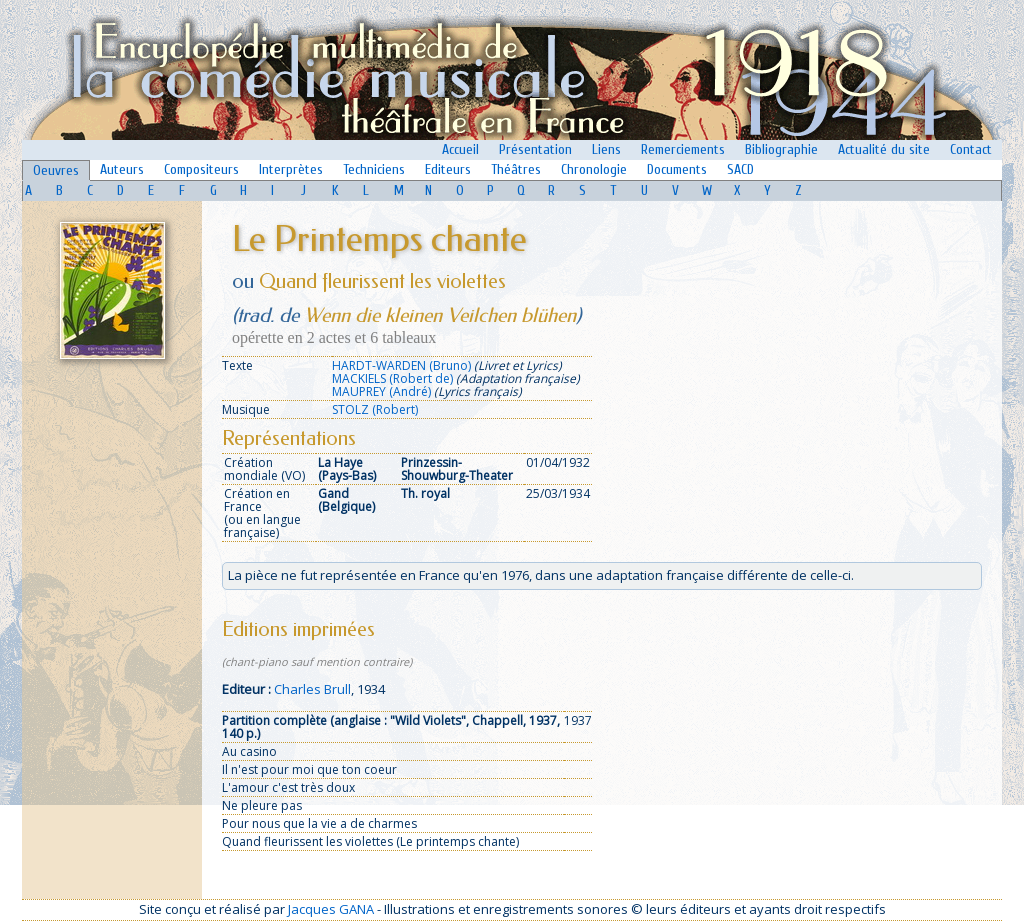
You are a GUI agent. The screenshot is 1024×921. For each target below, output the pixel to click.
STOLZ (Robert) (375, 409)
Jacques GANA (331, 909)
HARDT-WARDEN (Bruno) (401, 365)
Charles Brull (312, 689)
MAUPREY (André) (381, 391)
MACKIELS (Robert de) (392, 378)
